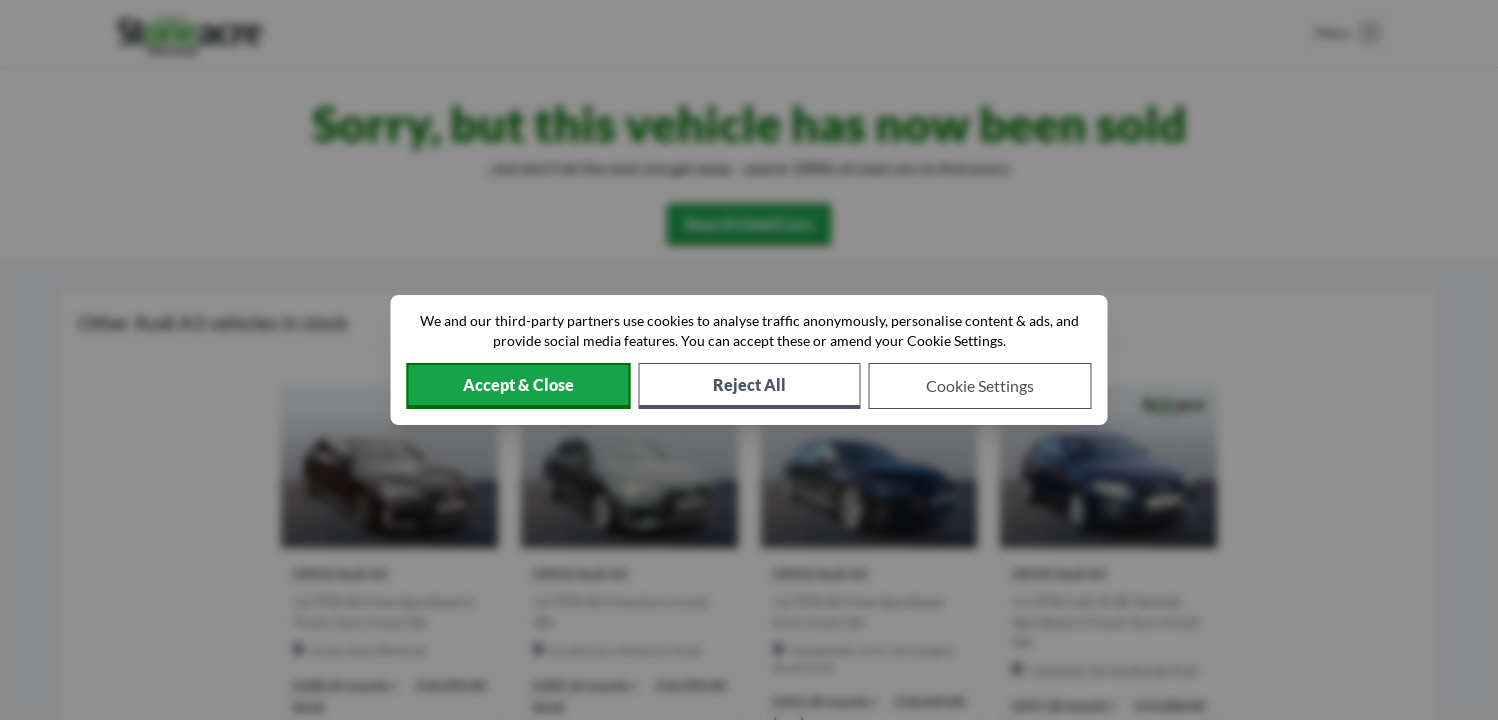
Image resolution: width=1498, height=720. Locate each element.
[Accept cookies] (519, 386)
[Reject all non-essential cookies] (749, 386)
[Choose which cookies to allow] (980, 386)
